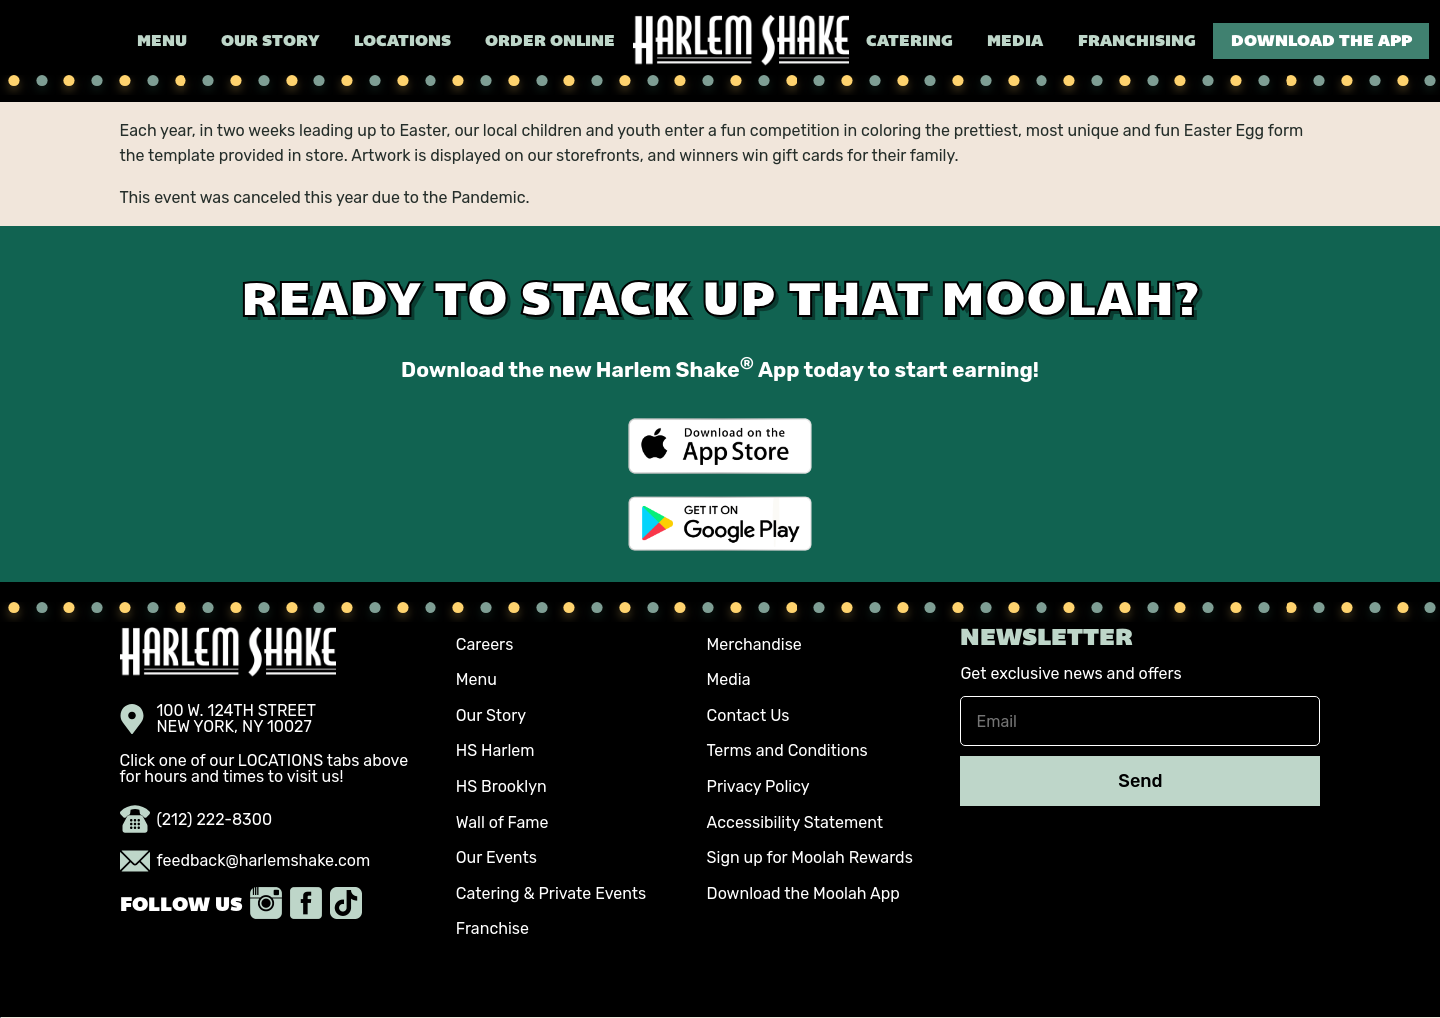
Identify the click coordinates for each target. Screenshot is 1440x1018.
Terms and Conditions (787, 750)
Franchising (1137, 42)
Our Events (496, 857)
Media (1015, 42)
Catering (909, 42)
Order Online (550, 42)
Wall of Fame (502, 822)
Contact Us (748, 715)
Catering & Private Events (551, 893)
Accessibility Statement (795, 822)
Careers (485, 644)
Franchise (492, 928)
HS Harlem (495, 750)
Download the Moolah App (803, 893)
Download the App (1321, 42)
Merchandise (754, 644)
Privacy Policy (758, 786)
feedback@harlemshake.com (245, 861)
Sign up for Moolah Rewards (810, 857)
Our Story (270, 42)
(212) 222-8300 (196, 820)
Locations (402, 42)
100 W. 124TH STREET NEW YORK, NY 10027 (218, 719)
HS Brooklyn (501, 786)
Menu (162, 42)
